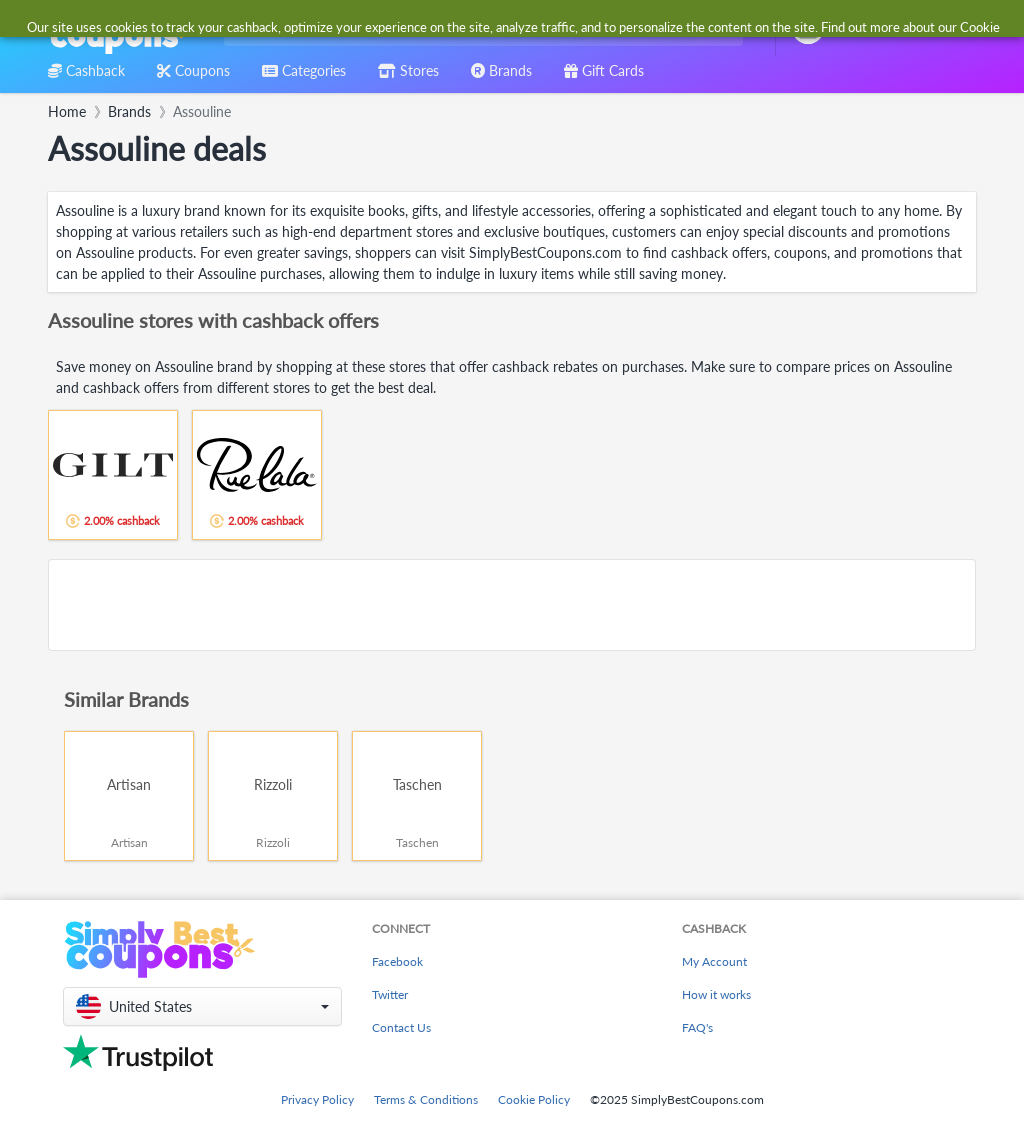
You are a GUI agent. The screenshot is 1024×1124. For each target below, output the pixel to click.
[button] (202, 1006)
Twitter (390, 994)
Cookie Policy (534, 1099)
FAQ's (697, 1027)
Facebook (397, 961)
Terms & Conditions (426, 1099)
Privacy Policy (317, 1099)
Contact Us (401, 1027)
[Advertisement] (512, 605)
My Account (714, 961)
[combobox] (479, 28)
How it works (716, 994)
